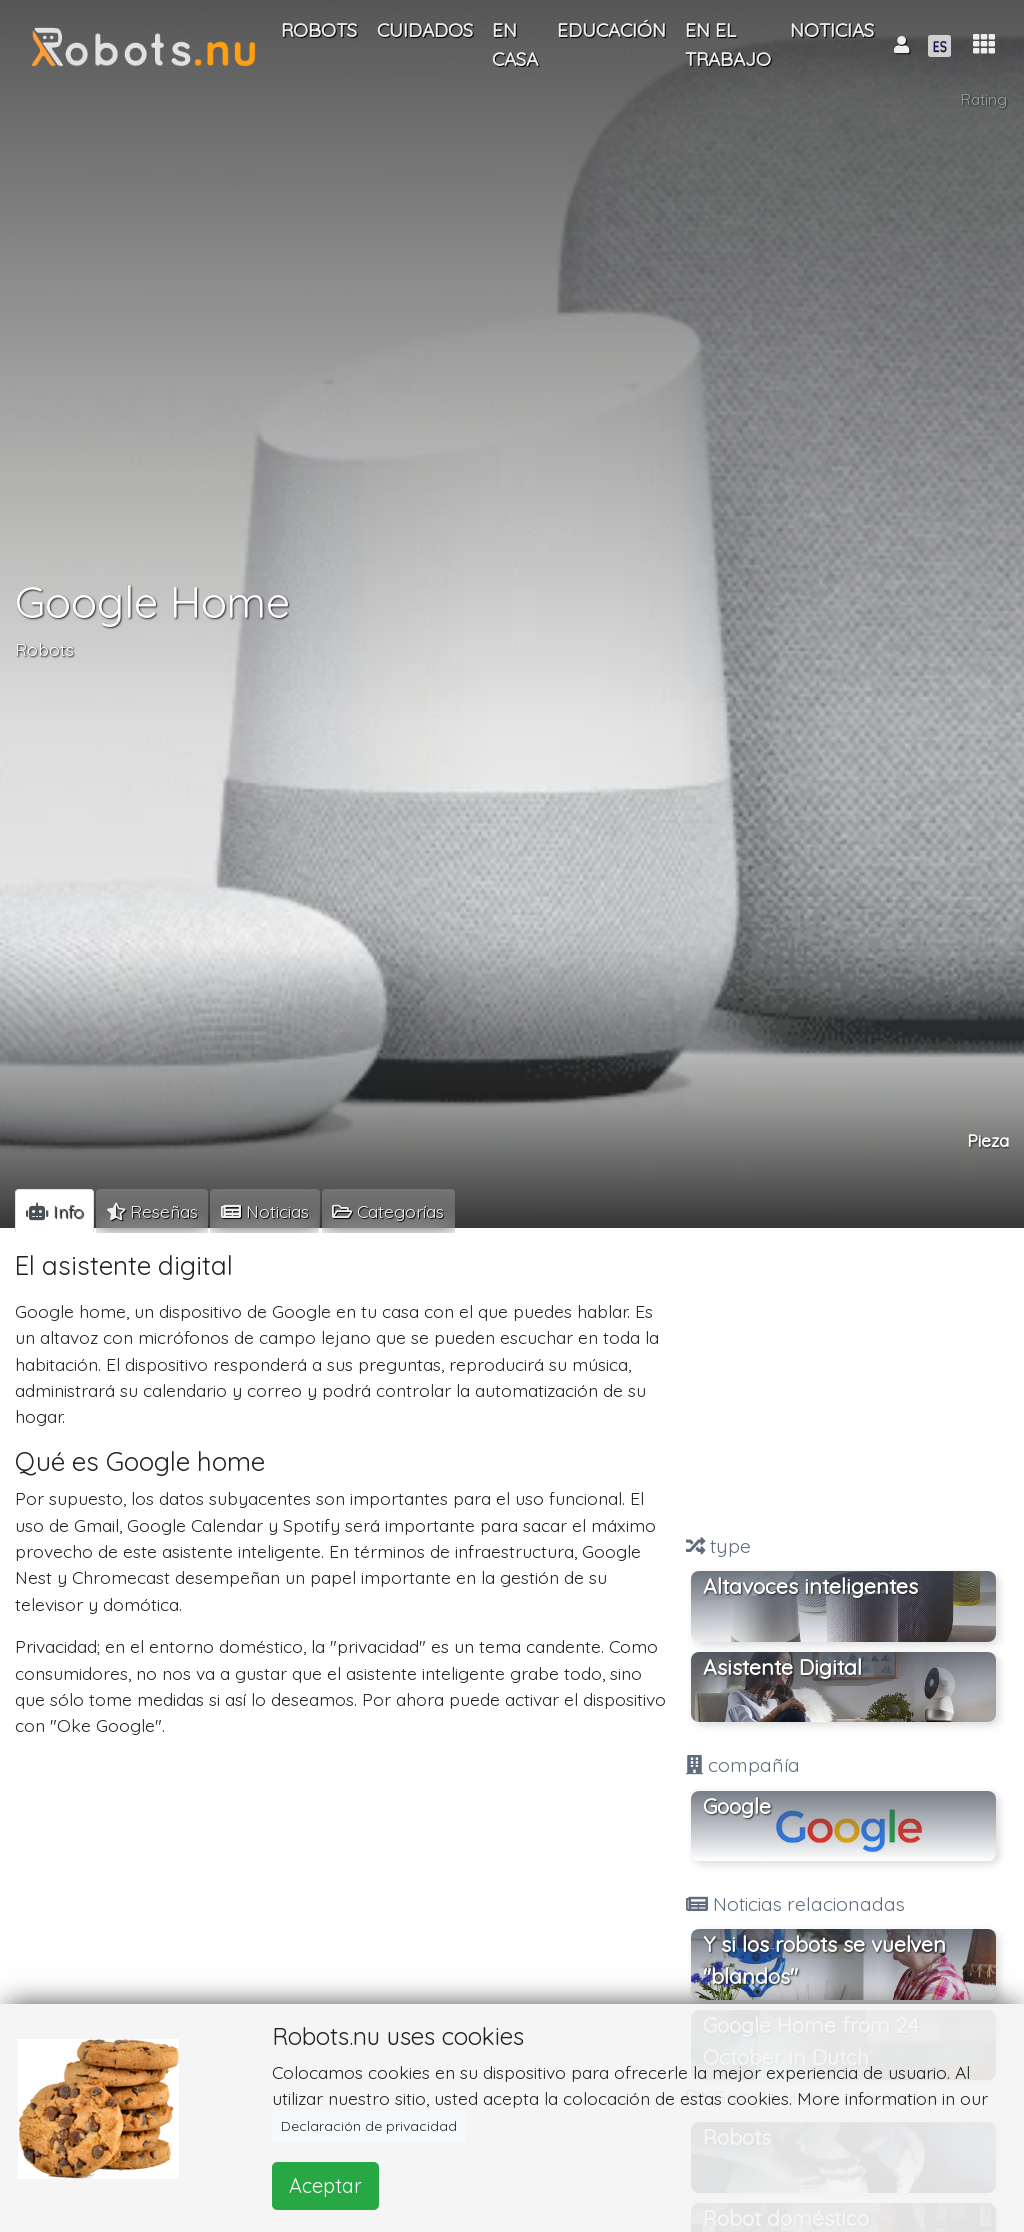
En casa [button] (515, 44)
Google (737, 1806)
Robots (44, 649)
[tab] (54, 1211)
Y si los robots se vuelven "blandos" (824, 1960)
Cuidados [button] (425, 30)
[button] (984, 44)
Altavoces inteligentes (810, 1586)
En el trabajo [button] (728, 44)
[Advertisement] (843, 1383)
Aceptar (325, 2185)
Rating (984, 99)
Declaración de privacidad (369, 2126)
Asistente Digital (782, 1667)
